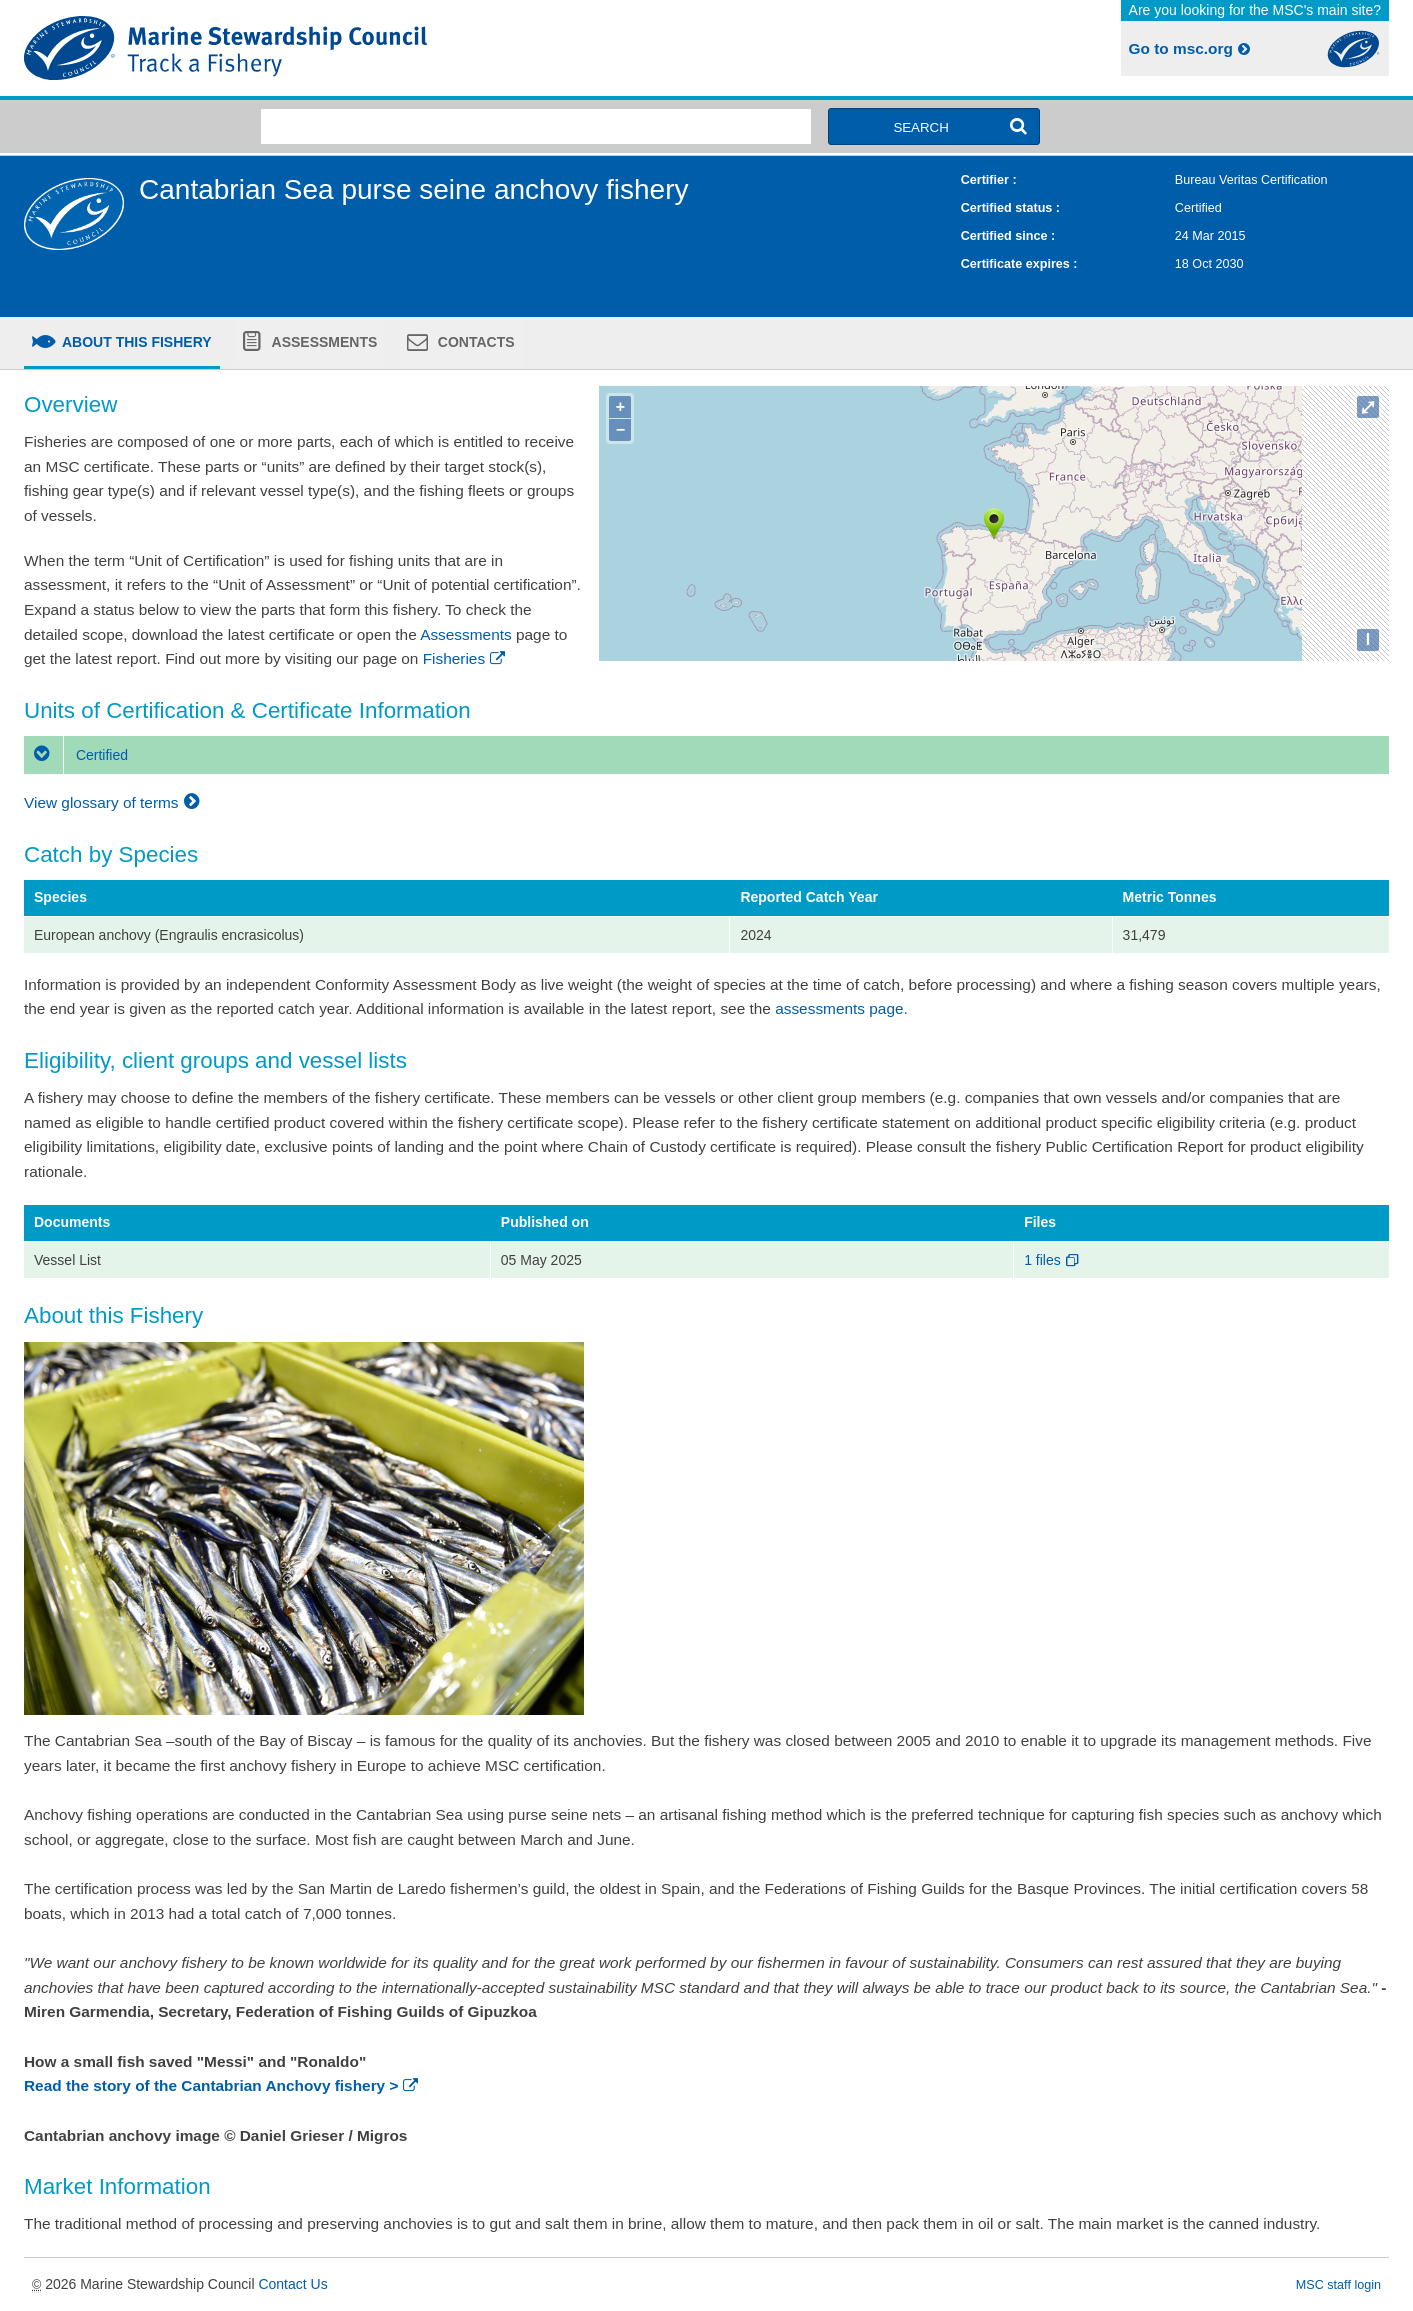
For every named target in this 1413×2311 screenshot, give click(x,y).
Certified (76, 755)
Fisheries (465, 658)
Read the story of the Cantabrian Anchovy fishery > (222, 2085)
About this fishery (135, 342)
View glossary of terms (114, 802)
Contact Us (292, 2284)
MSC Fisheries (361, 48)
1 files (1052, 1260)
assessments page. (841, 1008)
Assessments (322, 342)
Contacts (474, 342)
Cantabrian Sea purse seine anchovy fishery (413, 189)
